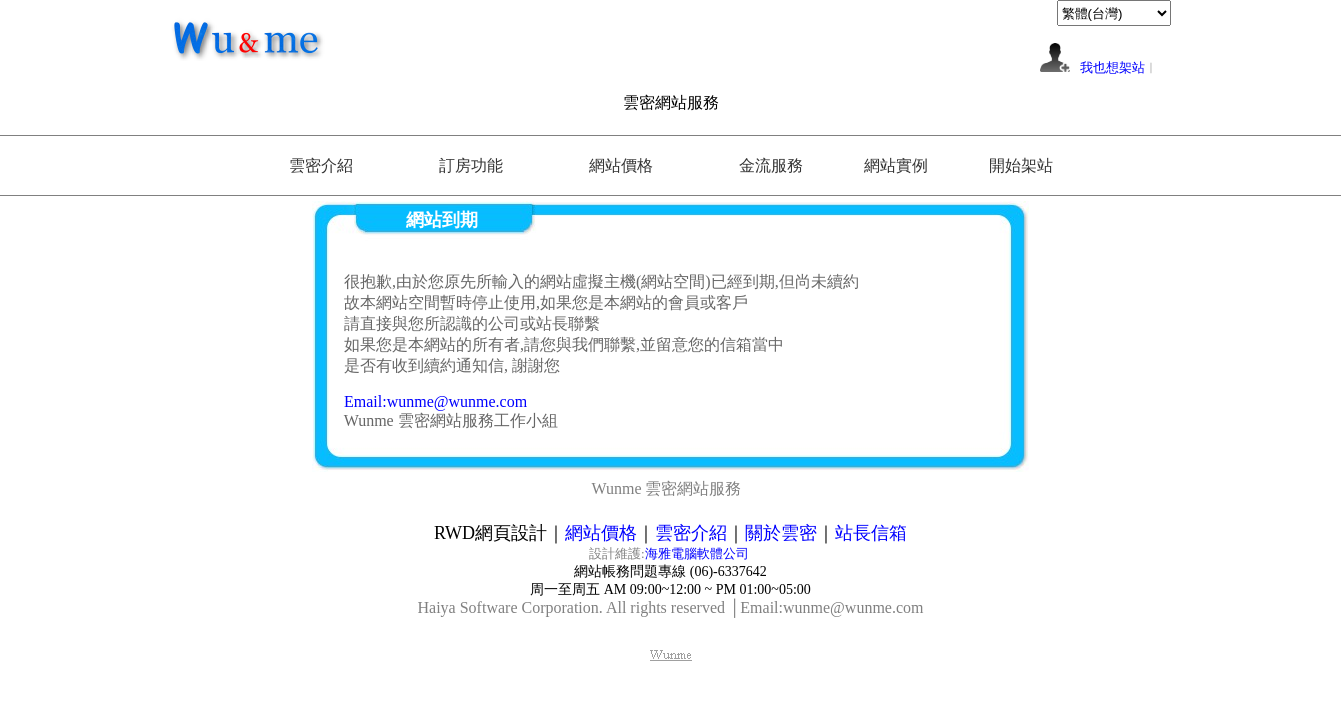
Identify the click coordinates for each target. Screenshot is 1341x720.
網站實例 (896, 165)
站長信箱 (871, 533)
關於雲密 (781, 533)
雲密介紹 (321, 165)
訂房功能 (471, 165)
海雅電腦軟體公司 (698, 553)
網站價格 (621, 165)
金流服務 (771, 165)
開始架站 (1021, 165)
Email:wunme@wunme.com (435, 401)
